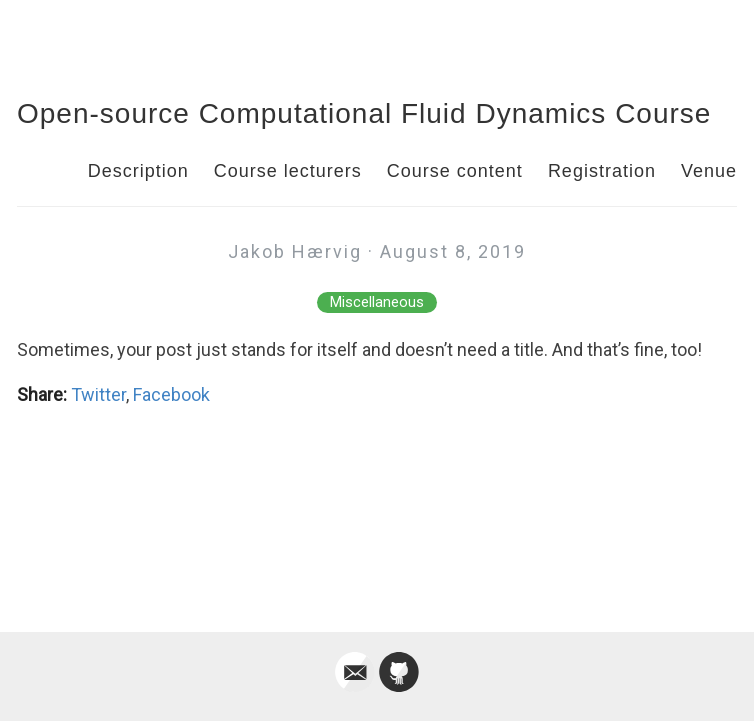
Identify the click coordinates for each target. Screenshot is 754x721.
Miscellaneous (377, 302)
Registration (602, 171)
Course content (455, 171)
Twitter (98, 394)
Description (138, 171)
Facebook (171, 394)
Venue (709, 171)
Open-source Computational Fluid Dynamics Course (364, 113)
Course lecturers (288, 171)
